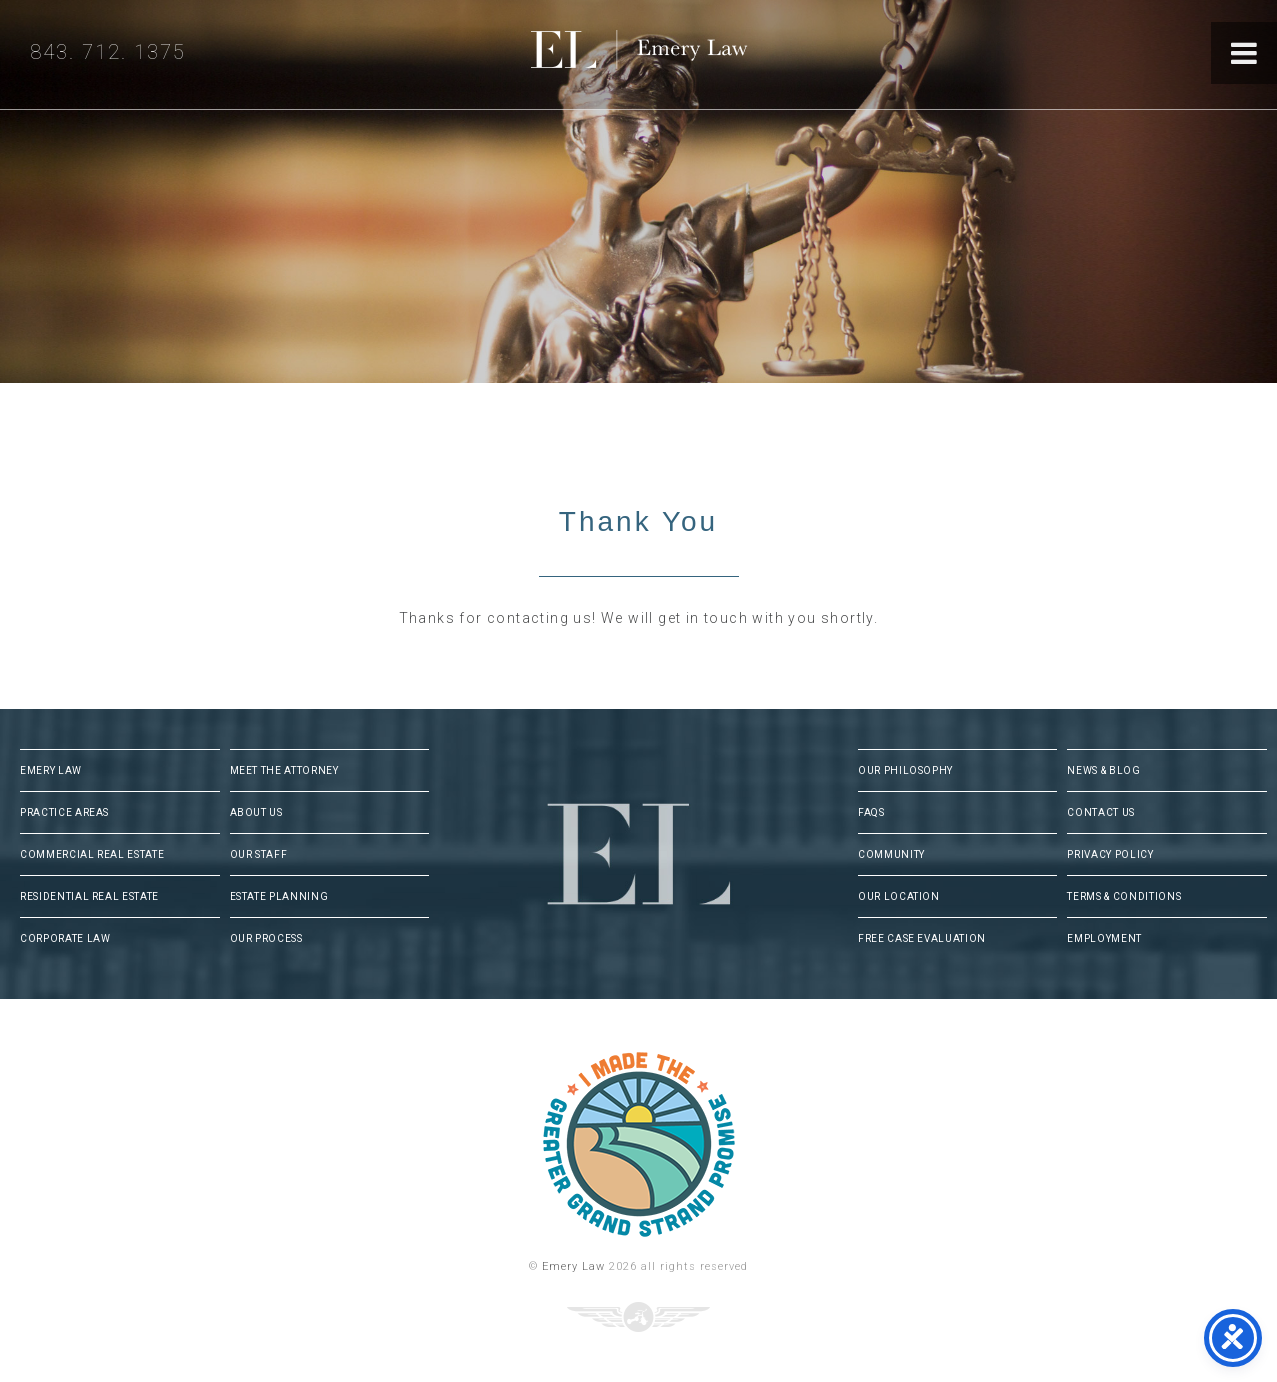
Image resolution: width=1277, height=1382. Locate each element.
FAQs (871, 812)
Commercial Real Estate (92, 854)
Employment (1104, 938)
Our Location (899, 896)
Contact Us (1101, 812)
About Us (256, 812)
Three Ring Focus (638, 1317)
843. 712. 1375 (108, 52)
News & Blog (1103, 770)
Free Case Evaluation (922, 938)
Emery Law (680, 54)
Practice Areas (64, 812)
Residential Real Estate (89, 896)
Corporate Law (65, 938)
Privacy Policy (1110, 854)
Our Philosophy (905, 770)
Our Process (266, 938)
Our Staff (259, 854)
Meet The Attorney (284, 770)
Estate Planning (279, 896)
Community (891, 854)
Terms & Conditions (1124, 896)
